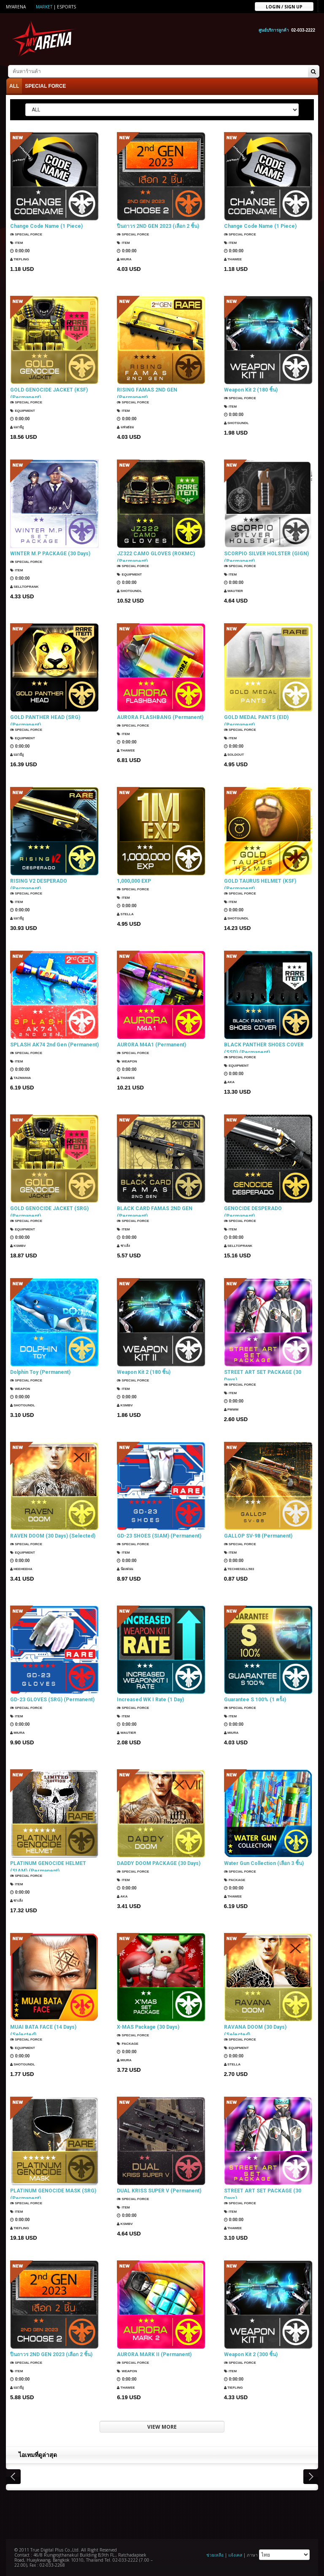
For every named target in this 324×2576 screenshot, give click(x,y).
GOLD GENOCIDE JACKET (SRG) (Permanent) (49, 1210)
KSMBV (20, 1245)
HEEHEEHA (24, 1565)
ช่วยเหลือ (215, 2553)
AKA (231, 1081)
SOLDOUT (236, 754)
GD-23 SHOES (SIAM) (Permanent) (159, 1534)
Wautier (236, 590)
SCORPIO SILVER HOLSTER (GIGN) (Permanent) (266, 555)
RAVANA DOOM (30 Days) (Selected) (255, 2028)
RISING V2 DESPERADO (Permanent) (38, 882)
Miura (126, 256)
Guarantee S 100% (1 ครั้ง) (255, 1697)
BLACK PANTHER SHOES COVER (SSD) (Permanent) (264, 1046)
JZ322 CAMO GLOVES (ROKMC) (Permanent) (156, 555)
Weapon (129, 1058)
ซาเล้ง (125, 1245)
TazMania (23, 1074)
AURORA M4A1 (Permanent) (151, 1043)
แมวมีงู (19, 426)
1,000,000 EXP (134, 879)
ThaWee (235, 256)
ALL (14, 84)
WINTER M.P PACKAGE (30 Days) (50, 551)
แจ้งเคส (235, 2553)
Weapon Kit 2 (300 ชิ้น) (251, 2352)
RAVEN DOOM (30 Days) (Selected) (52, 1534)
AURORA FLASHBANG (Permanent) (160, 715)
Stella (127, 910)
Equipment (25, 410)
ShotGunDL (239, 419)
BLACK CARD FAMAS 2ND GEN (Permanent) (154, 1210)
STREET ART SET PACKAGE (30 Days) (262, 1374)
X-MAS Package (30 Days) (148, 2025)
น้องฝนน (127, 1565)
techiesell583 (243, 1565)
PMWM (233, 1409)
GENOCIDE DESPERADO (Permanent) (253, 1210)
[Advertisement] (162, 2511)
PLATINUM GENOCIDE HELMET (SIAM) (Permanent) (48, 1865)
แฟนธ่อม (127, 426)
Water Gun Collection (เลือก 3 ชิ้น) (264, 1861)
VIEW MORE (162, 2424)
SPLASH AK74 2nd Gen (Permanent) (54, 1043)
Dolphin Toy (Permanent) (40, 1370)
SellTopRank (28, 583)
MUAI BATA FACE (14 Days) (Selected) (43, 2028)
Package (237, 1877)
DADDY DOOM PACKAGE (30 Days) (158, 1861)
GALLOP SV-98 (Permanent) (258, 1534)
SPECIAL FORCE (45, 84)
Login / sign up (284, 6)
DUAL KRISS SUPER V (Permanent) (159, 2189)
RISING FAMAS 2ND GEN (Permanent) (147, 391)
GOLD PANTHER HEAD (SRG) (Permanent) (45, 719)
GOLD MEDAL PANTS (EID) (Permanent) (256, 719)
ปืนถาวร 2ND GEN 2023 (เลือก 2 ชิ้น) (158, 224)
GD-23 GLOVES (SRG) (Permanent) (52, 1697)
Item (18, 240)
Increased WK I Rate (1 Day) (150, 1697)
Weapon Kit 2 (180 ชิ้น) (251, 388)
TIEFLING (22, 256)
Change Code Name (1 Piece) (46, 224)
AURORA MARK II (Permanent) (154, 2352)
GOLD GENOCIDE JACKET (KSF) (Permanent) (49, 391)
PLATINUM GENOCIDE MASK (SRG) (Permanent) (53, 2192)
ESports (66, 7)
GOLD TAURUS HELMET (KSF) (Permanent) (260, 882)
